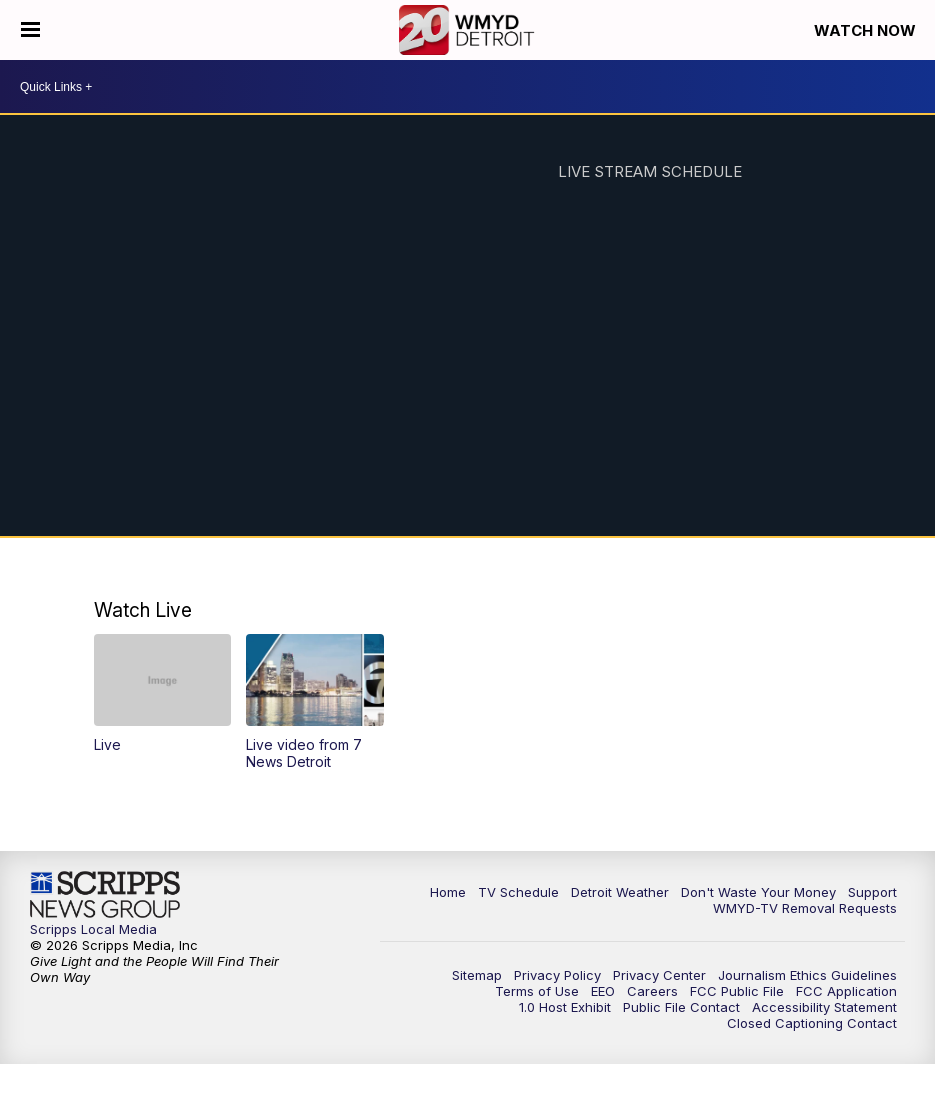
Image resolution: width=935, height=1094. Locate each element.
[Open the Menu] (30, 30)
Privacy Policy (557, 975)
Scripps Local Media (93, 929)
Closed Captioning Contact (812, 1023)
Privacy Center (659, 975)
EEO (603, 991)
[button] (163, 693)
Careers (652, 991)
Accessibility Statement (824, 1007)
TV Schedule (518, 892)
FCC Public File (737, 991)
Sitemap (477, 975)
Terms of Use (537, 991)
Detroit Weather (620, 892)
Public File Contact (681, 1007)
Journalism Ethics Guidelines (807, 975)
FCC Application (846, 991)
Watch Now (867, 30)
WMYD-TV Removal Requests (805, 908)
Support (872, 892)
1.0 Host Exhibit (565, 1007)
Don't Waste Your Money (758, 892)
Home (448, 892)
